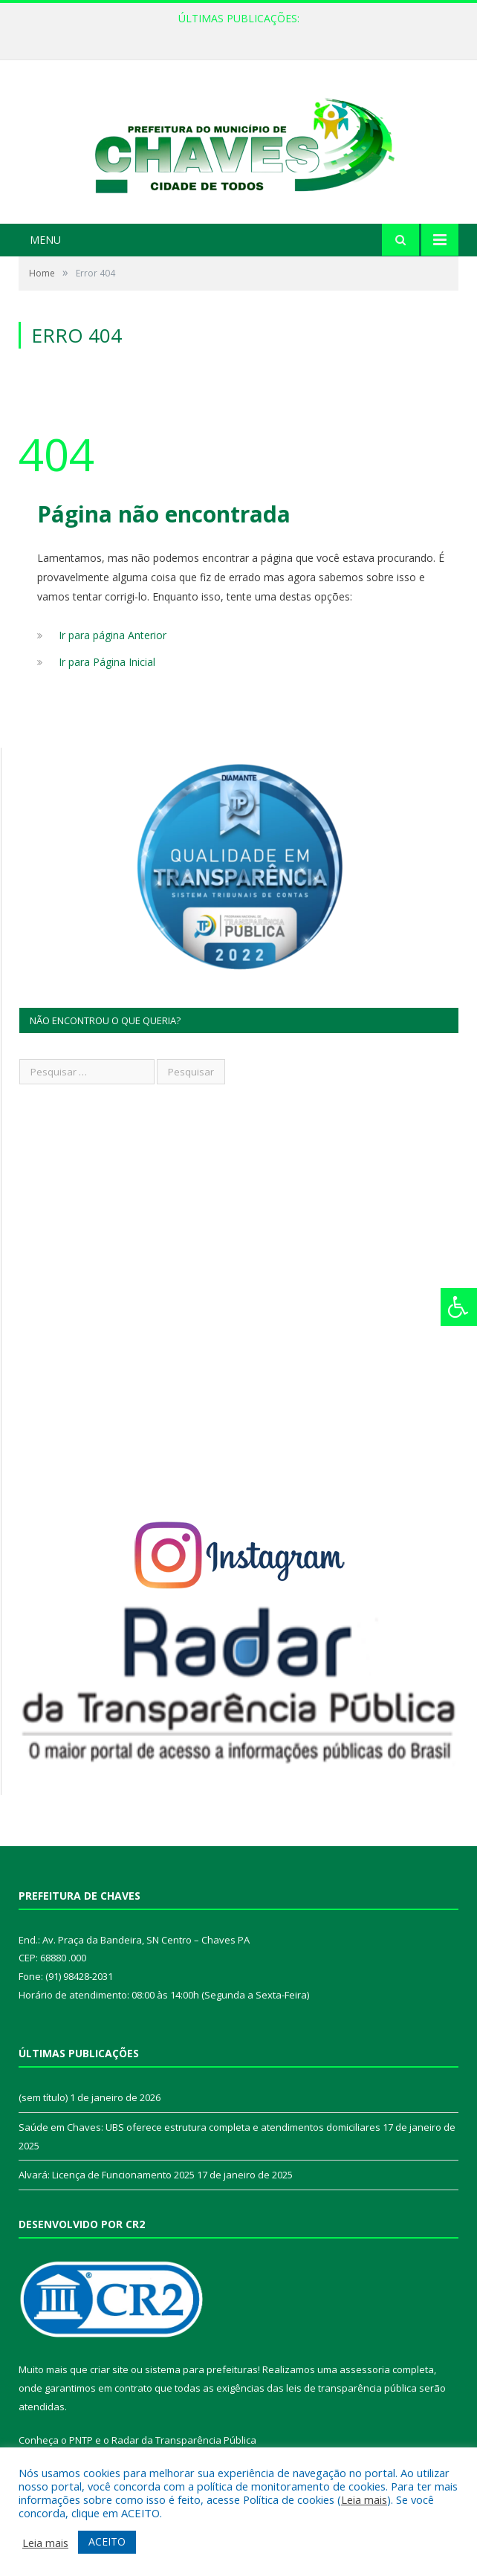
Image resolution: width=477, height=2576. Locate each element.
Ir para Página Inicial (107, 662)
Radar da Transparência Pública (183, 2440)
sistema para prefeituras (201, 2369)
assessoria (365, 2369)
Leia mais (364, 2499)
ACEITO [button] (107, 2541)
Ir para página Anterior (112, 635)
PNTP (81, 2440)
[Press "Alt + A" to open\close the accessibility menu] (459, 1307)
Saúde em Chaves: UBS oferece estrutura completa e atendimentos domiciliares (199, 2127)
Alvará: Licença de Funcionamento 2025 (107, 2174)
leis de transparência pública (351, 2388)
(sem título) (43, 2097)
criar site (109, 2369)
